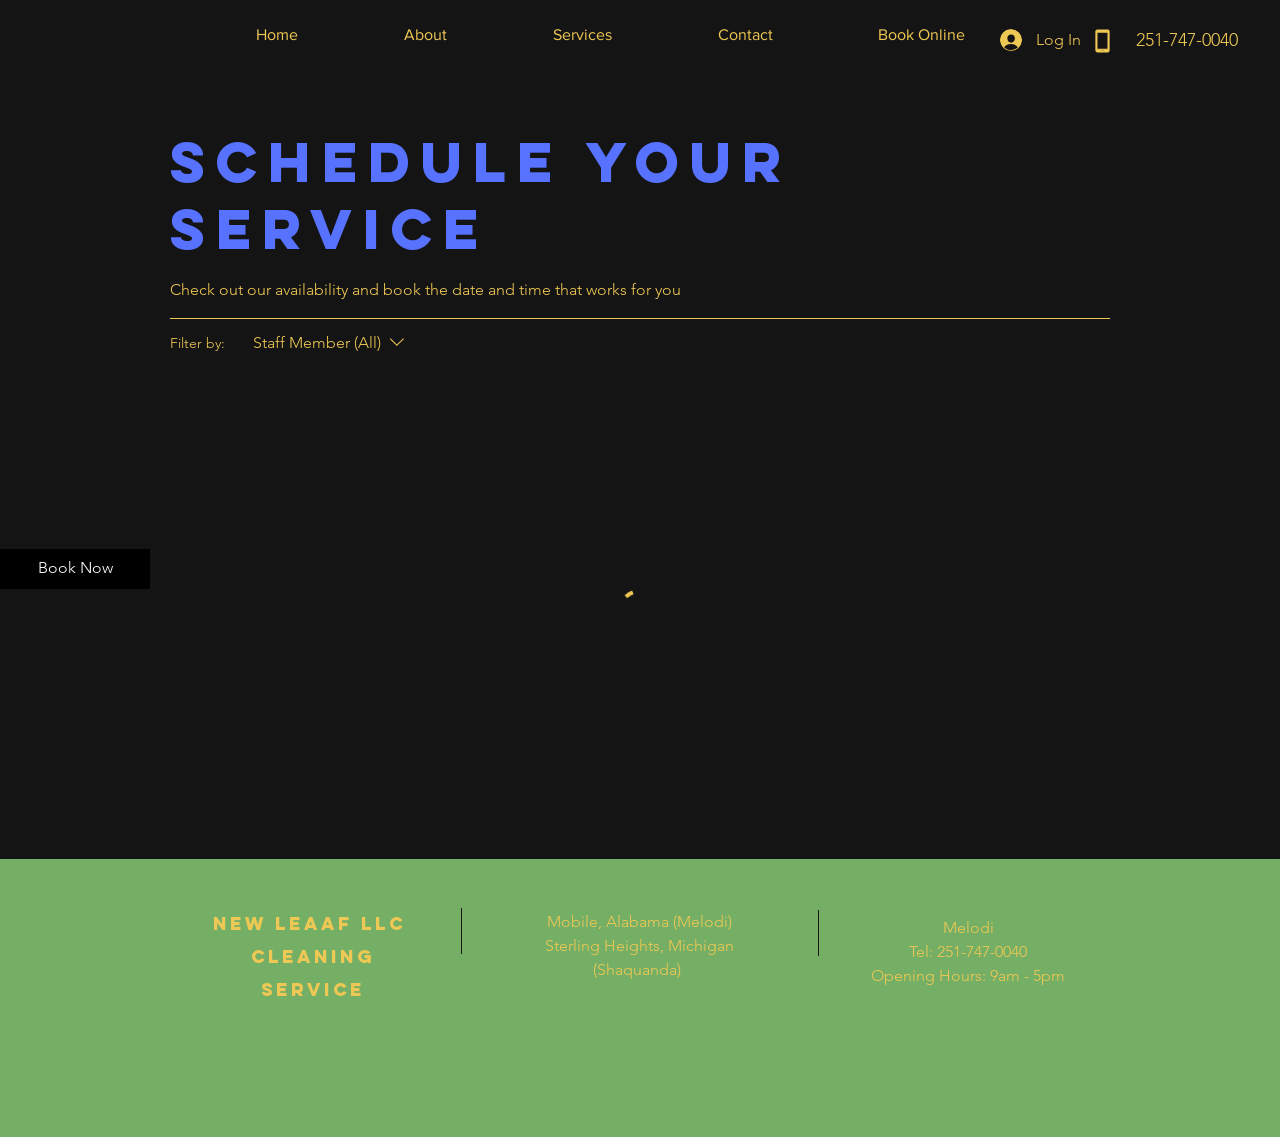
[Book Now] (75, 569)
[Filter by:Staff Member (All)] (331, 343)
